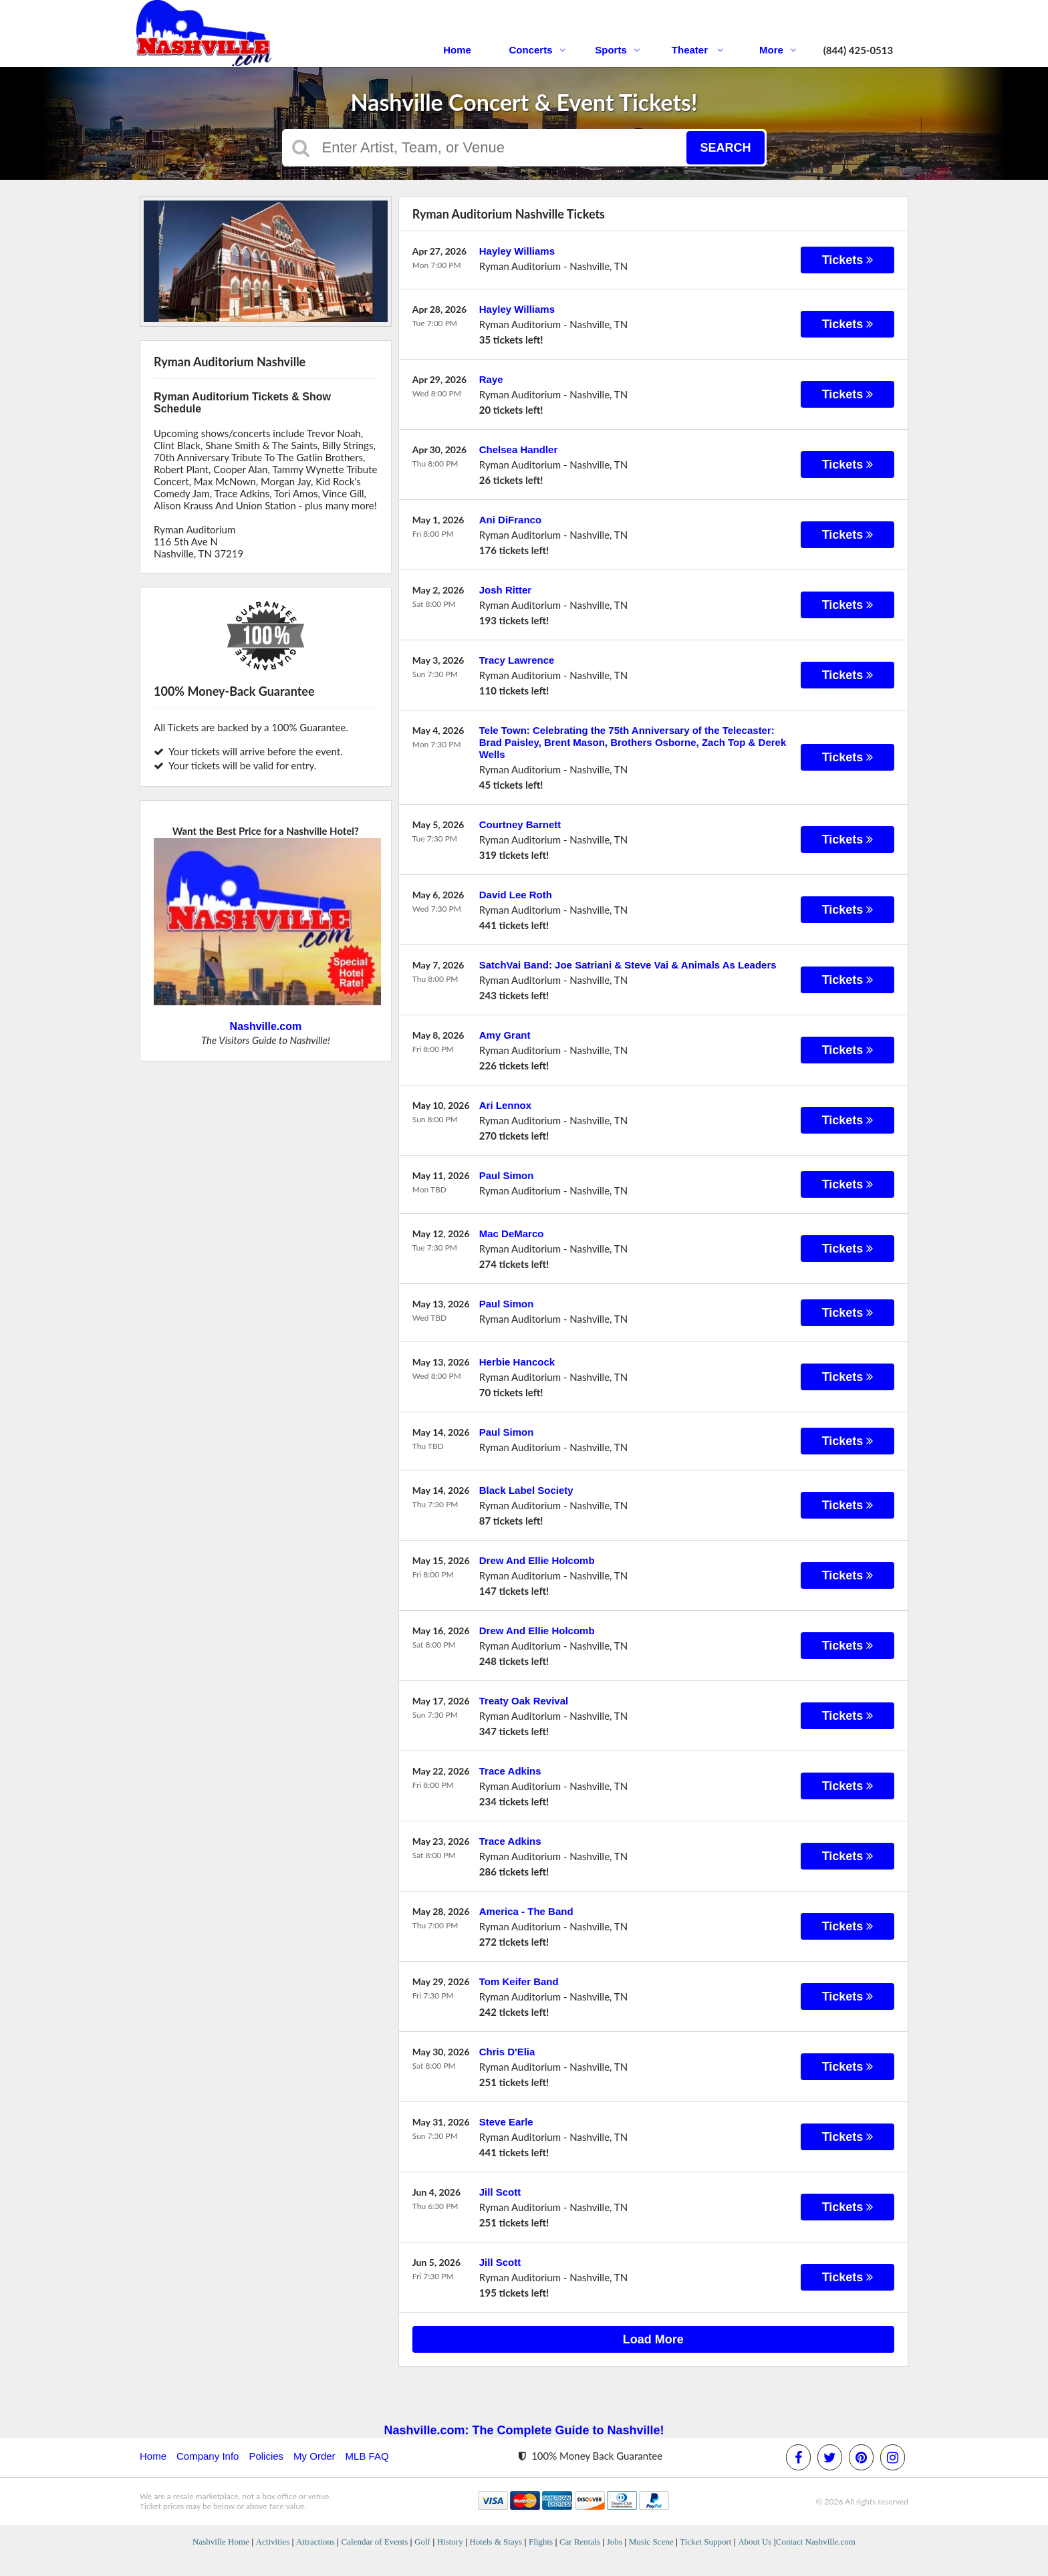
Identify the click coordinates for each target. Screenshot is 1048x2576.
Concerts (537, 49)
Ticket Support (705, 2542)
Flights (541, 2542)
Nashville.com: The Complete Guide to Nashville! (524, 2430)
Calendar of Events (375, 2542)
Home (457, 49)
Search (725, 147)
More (778, 49)
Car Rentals (579, 2542)
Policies (266, 2456)
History (450, 2542)
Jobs (614, 2542)
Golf (422, 2542)
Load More (653, 2339)
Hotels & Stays (495, 2542)
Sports (617, 49)
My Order (314, 2456)
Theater (698, 49)
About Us (754, 2542)
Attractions (315, 2542)
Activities (273, 2542)
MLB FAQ (367, 2456)
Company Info (207, 2456)
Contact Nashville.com (816, 2542)
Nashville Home (220, 2542)
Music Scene (651, 2542)
